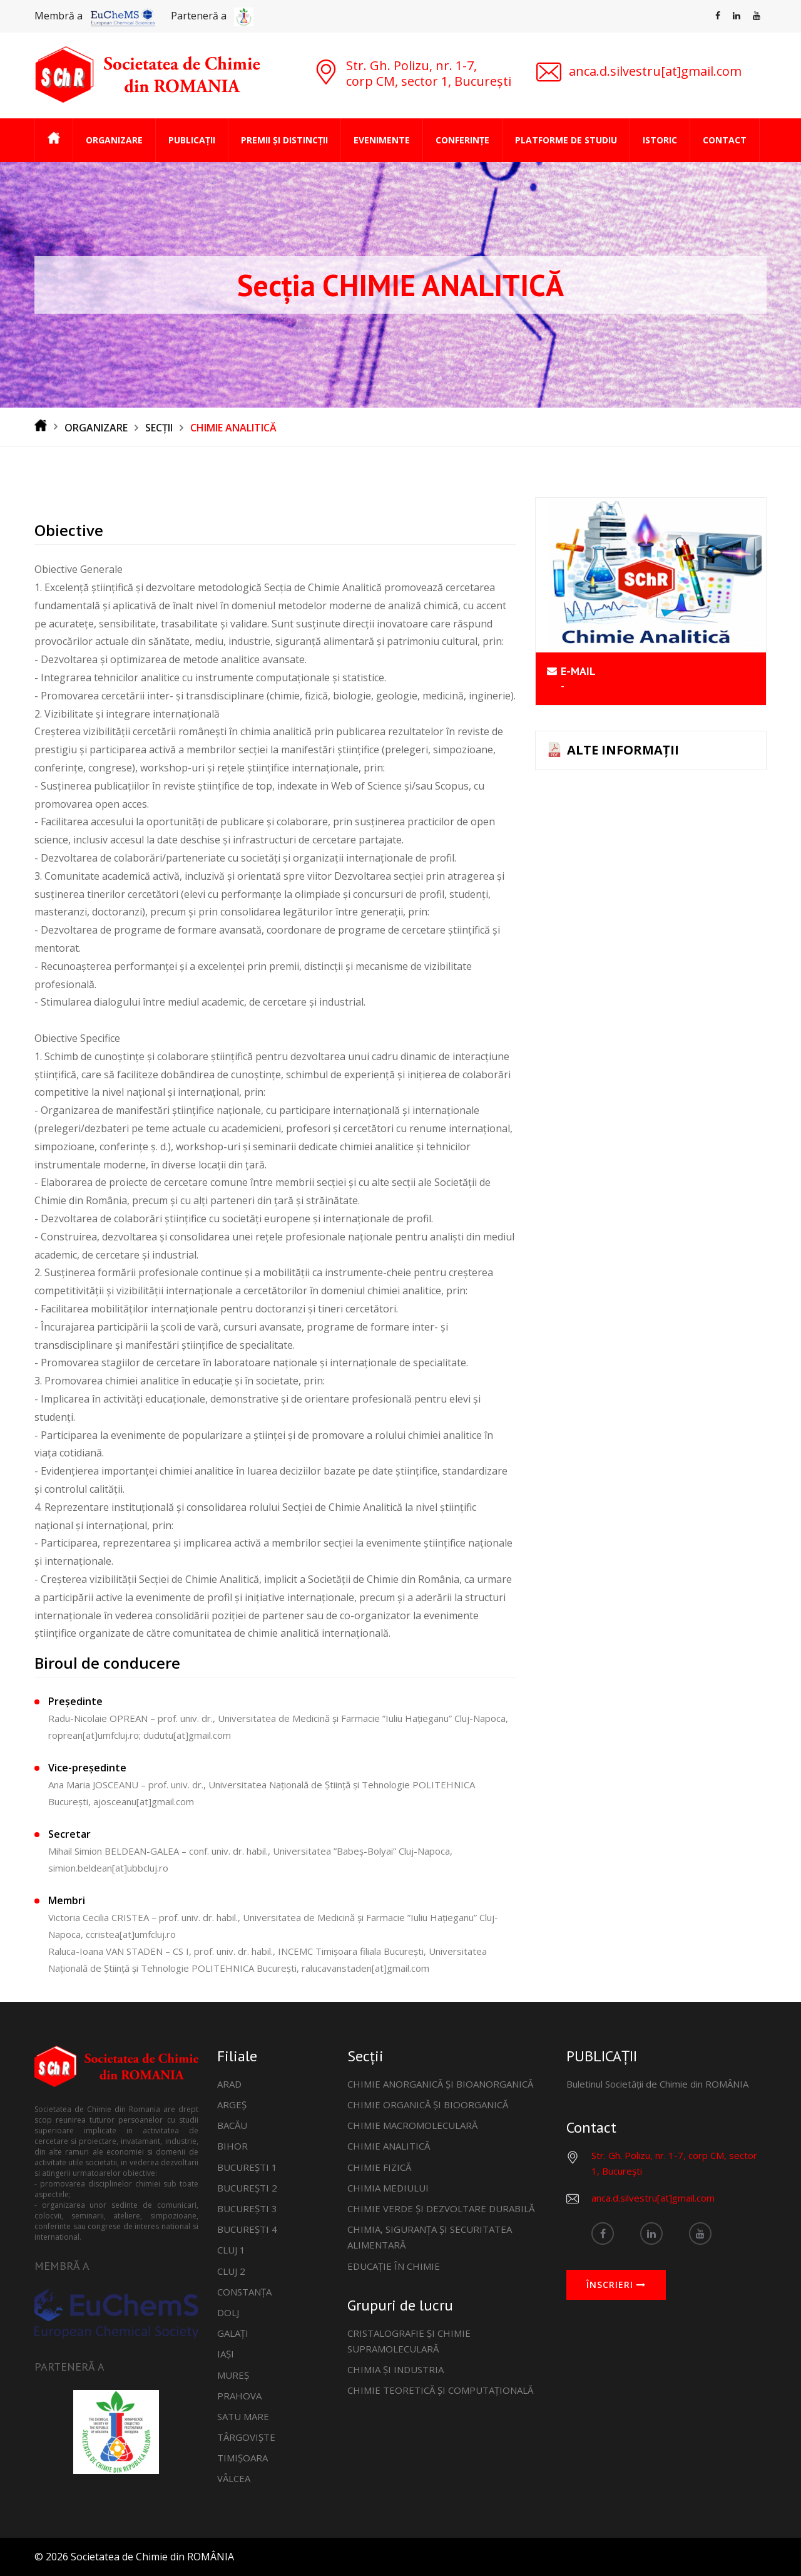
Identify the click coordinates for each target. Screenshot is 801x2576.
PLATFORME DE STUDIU (566, 140)
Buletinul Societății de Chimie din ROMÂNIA (657, 2084)
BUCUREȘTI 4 (247, 2229)
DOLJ (228, 2312)
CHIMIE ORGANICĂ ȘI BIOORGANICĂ (427, 2104)
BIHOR (232, 2146)
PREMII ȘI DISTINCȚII (284, 140)
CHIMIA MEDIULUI (388, 2188)
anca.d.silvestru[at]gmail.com (653, 2198)
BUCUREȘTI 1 (247, 2167)
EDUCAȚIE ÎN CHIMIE (393, 2266)
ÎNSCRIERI (616, 2284)
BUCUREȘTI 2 (247, 2188)
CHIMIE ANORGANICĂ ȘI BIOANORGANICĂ (440, 2084)
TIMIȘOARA (242, 2457)
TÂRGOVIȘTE (246, 2437)
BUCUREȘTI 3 (247, 2208)
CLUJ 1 (231, 2250)
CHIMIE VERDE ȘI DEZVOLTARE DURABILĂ (440, 2208)
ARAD (229, 2084)
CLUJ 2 (231, 2271)
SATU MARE (243, 2416)
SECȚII (159, 428)
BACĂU (232, 2125)
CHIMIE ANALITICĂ (388, 2146)
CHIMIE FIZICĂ (379, 2167)
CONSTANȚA (244, 2291)
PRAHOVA (239, 2395)
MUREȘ (233, 2375)
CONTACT (725, 140)
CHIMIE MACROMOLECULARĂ (412, 2125)
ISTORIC (660, 140)
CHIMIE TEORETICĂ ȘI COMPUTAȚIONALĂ (440, 2390)
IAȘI (225, 2353)
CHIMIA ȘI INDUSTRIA (395, 2369)
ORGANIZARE (114, 140)
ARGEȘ (232, 2104)
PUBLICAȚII (191, 140)
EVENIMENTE (382, 140)
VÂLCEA (233, 2478)
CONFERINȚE (462, 140)
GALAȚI (232, 2333)
